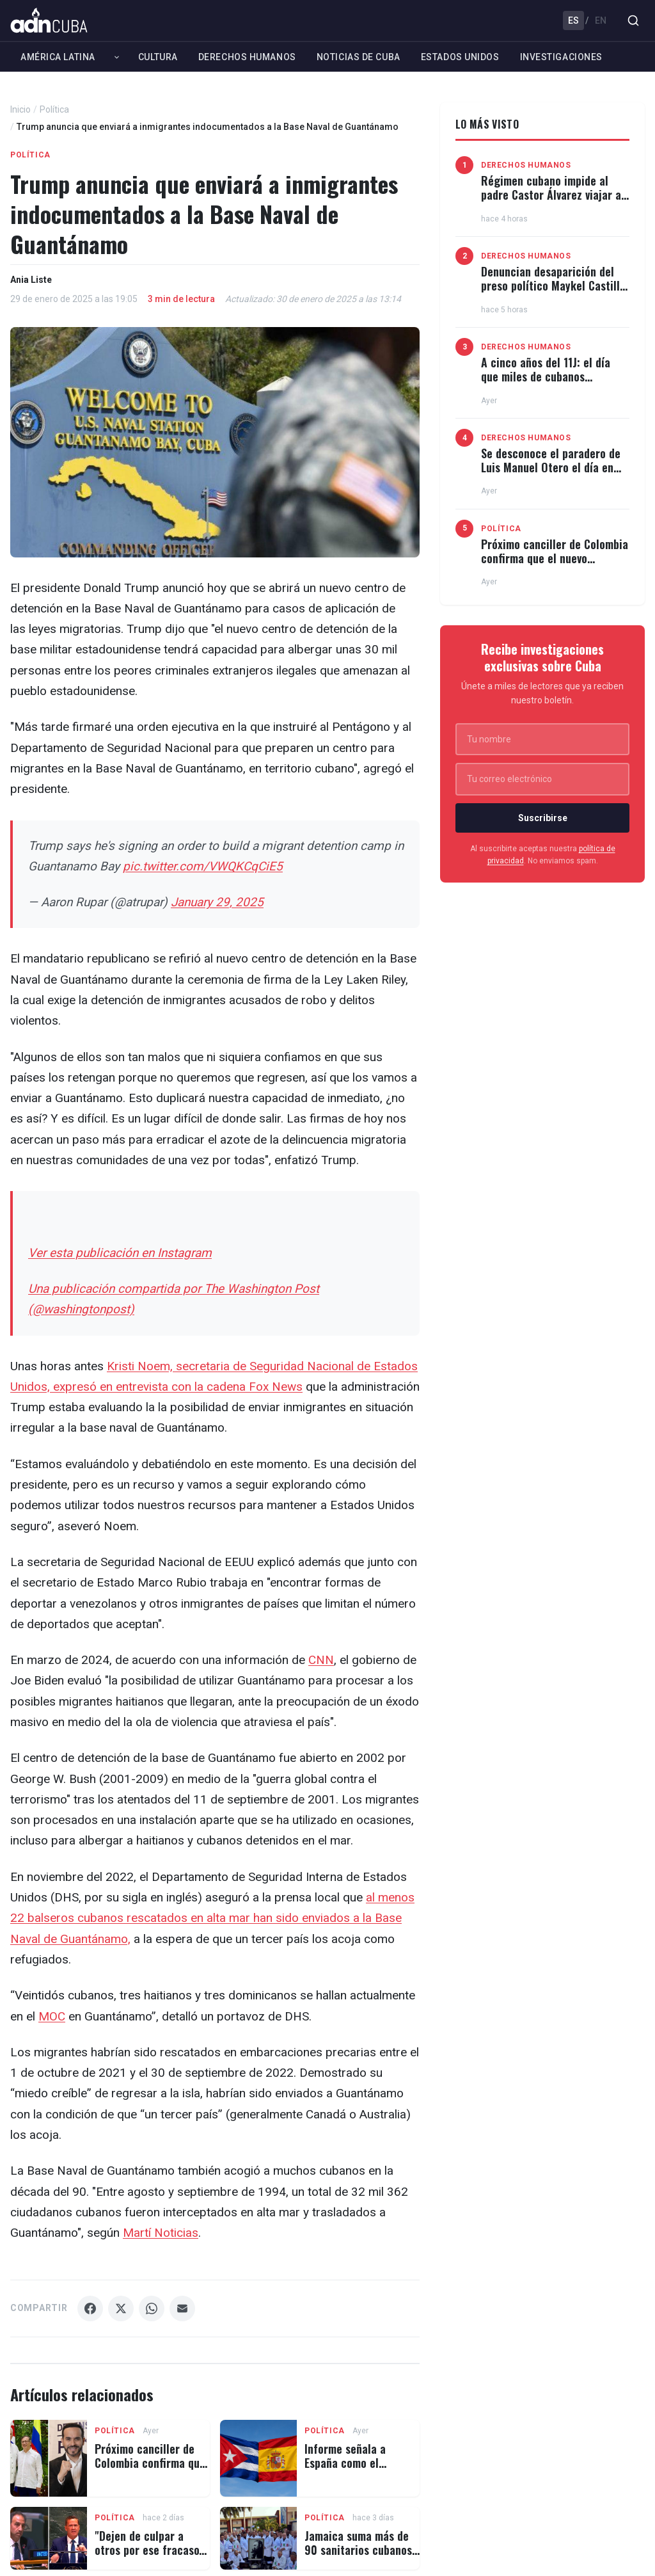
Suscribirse (542, 818)
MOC (51, 2016)
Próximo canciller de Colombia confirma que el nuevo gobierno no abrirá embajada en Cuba (554, 565)
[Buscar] (633, 20)
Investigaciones (561, 57)
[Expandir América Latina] (117, 57)
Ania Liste (31, 280)
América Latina (57, 57)
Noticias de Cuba (358, 57)
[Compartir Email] (182, 2308)
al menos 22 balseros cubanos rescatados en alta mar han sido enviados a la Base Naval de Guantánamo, (212, 1918)
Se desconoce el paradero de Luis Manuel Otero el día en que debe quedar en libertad (550, 467)
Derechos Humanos (247, 57)
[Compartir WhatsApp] (151, 2308)
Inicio (20, 109)
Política (54, 109)
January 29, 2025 (217, 902)
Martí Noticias (160, 2232)
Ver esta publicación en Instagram (120, 1252)
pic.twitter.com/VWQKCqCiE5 (203, 866)
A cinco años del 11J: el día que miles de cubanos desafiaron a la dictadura (545, 376)
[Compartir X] (121, 2308)
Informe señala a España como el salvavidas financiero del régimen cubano (355, 2469)
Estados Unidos (460, 57)
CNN (321, 1659)
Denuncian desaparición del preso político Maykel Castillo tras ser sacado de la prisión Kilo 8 (553, 292)
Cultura (158, 57)
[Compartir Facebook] (90, 2308)
